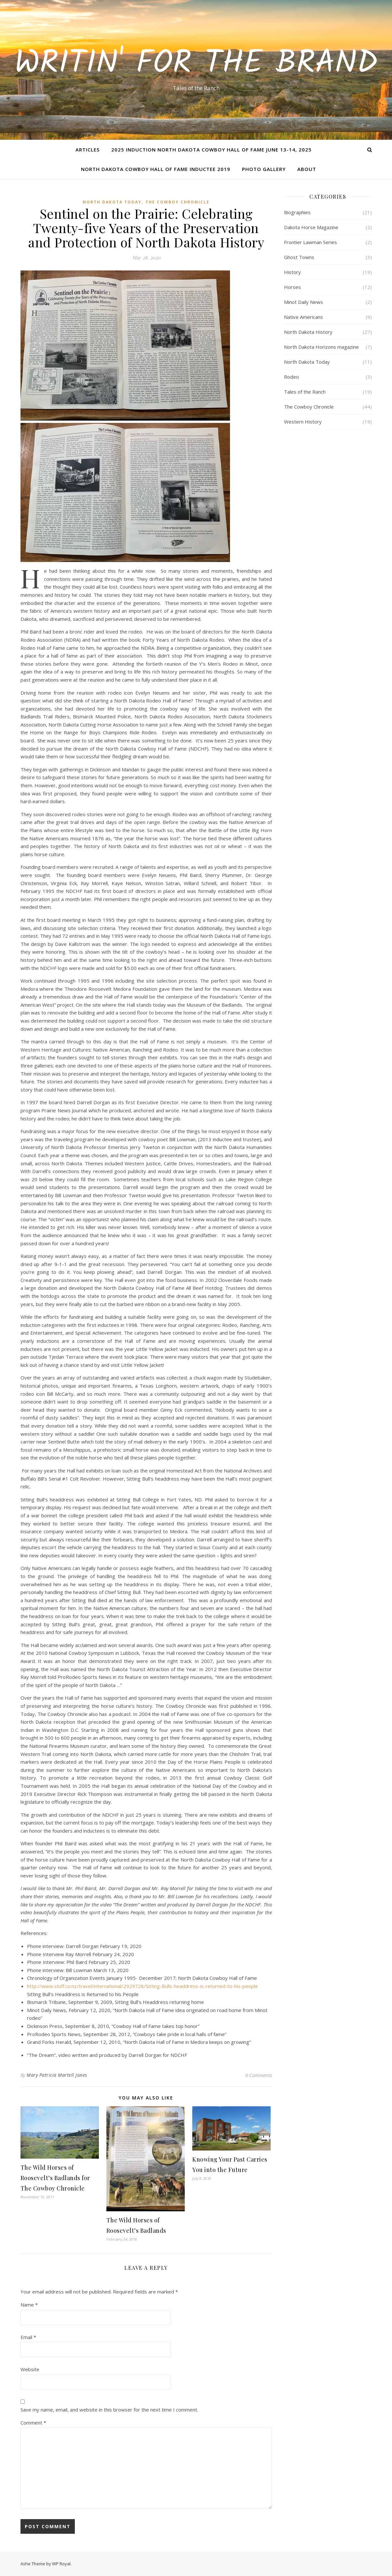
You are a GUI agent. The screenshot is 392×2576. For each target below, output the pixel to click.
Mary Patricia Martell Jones (57, 2075)
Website (29, 2369)
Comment (33, 2422)
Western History (303, 421)
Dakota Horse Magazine (311, 227)
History (292, 272)
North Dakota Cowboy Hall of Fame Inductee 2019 (155, 169)
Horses (292, 287)
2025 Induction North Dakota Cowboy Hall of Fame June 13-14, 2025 (211, 149)
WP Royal (61, 2564)
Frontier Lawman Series (310, 242)
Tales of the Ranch (305, 391)
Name (29, 2304)
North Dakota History (308, 332)
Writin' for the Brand (196, 64)
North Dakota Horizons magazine (321, 347)
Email (28, 2337)
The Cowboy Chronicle (177, 202)
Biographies (297, 212)
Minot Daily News (303, 302)
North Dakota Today (112, 202)
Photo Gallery (264, 169)
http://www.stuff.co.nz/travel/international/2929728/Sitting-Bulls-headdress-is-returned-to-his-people (142, 1986)
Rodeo (291, 376)
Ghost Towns (299, 257)
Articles (87, 149)
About (306, 169)
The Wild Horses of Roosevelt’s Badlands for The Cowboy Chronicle (55, 2178)
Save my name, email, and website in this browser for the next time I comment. (109, 2409)
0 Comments (258, 2075)
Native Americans (303, 317)
